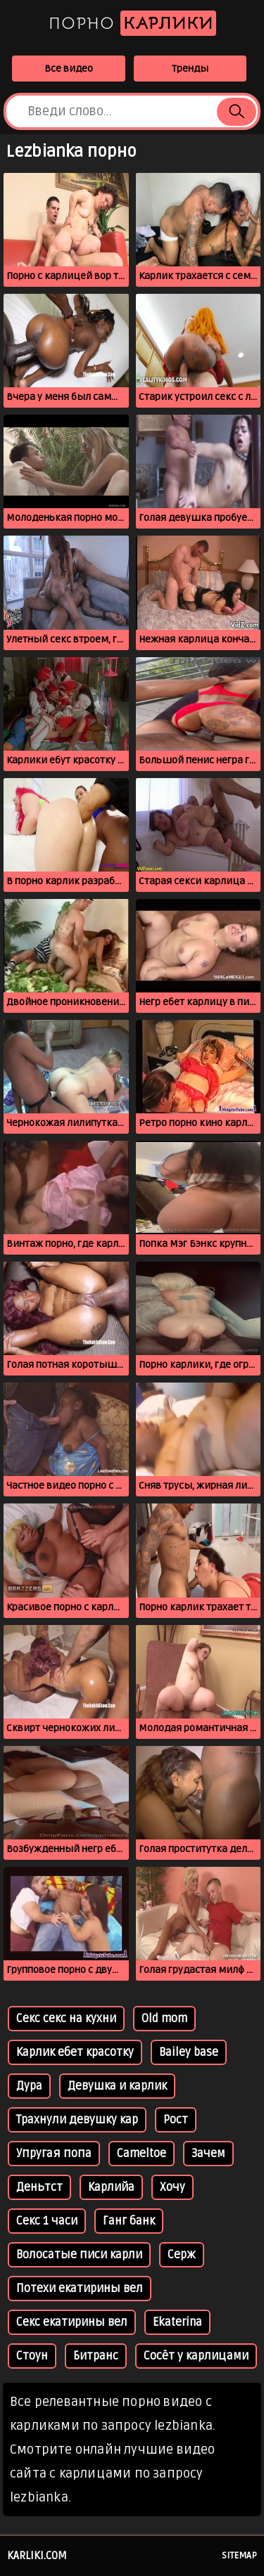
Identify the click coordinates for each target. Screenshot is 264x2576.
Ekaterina (177, 2322)
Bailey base (188, 2052)
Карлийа (111, 2187)
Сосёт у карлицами (196, 2356)
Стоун (32, 2356)
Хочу (172, 2187)
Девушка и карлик (117, 2086)
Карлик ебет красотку (75, 2052)
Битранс (95, 2356)
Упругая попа (54, 2154)
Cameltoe (141, 2154)
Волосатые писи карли (79, 2255)
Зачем (208, 2154)
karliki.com (37, 2555)
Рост (175, 2120)
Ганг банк (129, 2221)
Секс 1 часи (46, 2221)
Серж (182, 2255)
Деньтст (39, 2187)
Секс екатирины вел (71, 2322)
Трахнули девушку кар (77, 2120)
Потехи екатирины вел (79, 2288)
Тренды (190, 69)
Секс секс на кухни (66, 2019)
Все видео (68, 69)
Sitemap (239, 2555)
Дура (29, 2086)
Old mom (164, 2019)
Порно (132, 23)
